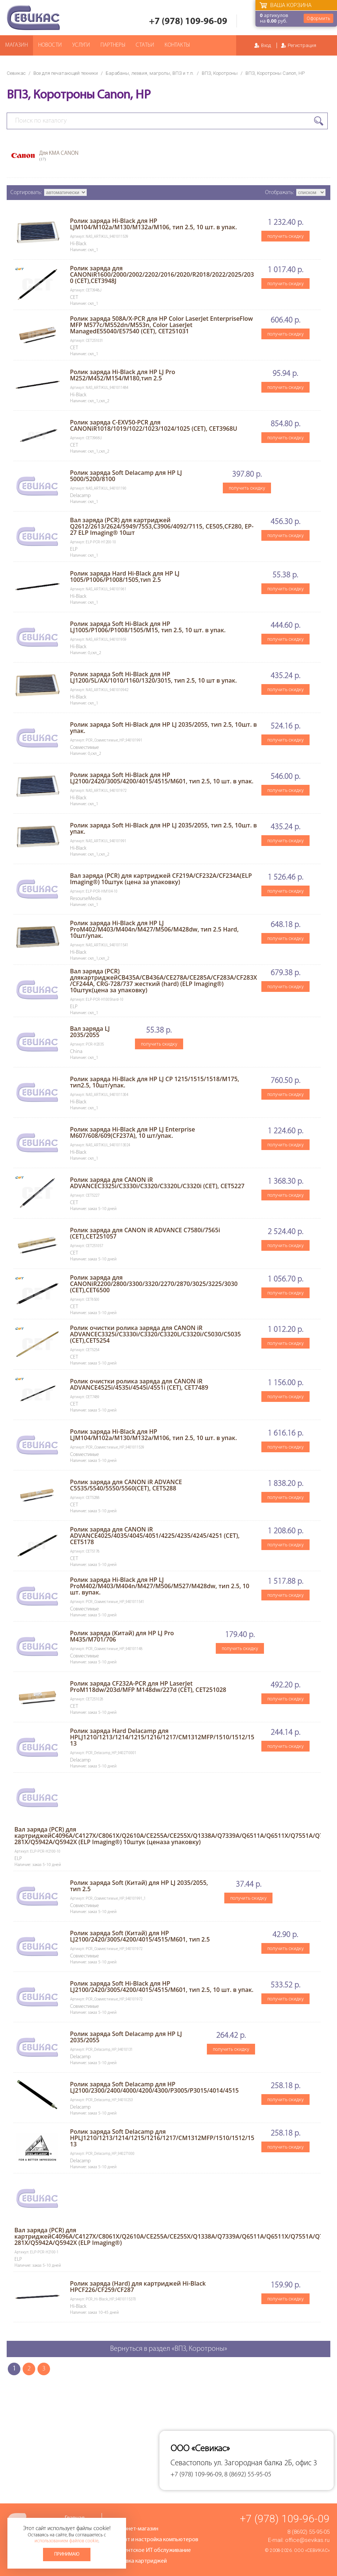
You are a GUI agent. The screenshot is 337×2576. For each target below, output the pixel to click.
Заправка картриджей (139, 2561)
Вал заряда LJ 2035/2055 (90, 1031)
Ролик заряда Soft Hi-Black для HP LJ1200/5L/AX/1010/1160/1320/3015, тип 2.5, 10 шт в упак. (153, 677)
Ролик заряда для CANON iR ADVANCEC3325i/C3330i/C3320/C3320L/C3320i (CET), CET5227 (157, 1183)
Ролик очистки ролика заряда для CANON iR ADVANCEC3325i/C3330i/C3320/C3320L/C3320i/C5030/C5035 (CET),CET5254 (155, 1334)
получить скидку (285, 236)
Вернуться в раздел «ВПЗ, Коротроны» (168, 2349)
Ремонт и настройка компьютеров (154, 2540)
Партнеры (112, 45)
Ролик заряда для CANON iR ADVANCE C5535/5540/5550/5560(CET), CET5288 (126, 1485)
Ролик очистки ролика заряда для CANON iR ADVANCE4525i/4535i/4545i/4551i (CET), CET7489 (139, 1384)
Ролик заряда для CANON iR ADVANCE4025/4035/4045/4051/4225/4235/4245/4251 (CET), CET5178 (155, 1535)
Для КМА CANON (59, 156)
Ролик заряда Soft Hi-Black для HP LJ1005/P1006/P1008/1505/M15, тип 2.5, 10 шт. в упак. (148, 627)
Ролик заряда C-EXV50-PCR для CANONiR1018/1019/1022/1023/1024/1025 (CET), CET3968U (153, 425)
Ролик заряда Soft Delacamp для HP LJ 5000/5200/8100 (126, 476)
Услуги (81, 45)
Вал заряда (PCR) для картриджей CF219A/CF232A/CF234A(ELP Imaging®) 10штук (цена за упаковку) (161, 879)
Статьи (145, 45)
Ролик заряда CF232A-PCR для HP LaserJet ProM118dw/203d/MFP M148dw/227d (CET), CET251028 (148, 1686)
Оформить (318, 18)
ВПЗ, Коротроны (220, 73)
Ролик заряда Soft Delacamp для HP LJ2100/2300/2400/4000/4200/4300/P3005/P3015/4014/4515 (154, 2087)
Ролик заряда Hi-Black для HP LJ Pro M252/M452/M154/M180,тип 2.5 (122, 375)
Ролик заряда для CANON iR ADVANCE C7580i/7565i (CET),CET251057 (145, 1233)
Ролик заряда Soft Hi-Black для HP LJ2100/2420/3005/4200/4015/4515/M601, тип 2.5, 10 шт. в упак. (162, 778)
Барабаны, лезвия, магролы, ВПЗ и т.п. (150, 73)
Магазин (16, 45)
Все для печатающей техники (65, 73)
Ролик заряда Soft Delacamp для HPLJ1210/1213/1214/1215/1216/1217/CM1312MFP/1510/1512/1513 (162, 2137)
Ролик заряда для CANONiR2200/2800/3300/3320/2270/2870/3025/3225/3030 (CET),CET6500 (154, 1283)
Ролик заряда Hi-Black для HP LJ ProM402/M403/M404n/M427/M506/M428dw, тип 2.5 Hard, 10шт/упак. (154, 929)
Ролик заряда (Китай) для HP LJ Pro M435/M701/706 (122, 1636)
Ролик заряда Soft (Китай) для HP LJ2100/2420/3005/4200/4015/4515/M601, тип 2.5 (140, 1936)
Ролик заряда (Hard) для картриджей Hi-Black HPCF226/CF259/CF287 (138, 2286)
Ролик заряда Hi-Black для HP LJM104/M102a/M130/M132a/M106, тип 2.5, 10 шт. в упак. (153, 224)
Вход (266, 45)
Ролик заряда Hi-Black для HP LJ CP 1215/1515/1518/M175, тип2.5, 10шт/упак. (154, 1082)
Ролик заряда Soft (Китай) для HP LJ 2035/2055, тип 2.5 (139, 1886)
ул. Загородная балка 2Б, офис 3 (265, 2463)
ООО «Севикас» (312, 2550)
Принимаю (66, 2554)
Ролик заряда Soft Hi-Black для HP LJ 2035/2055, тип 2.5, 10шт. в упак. (163, 727)
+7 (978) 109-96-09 (188, 21)
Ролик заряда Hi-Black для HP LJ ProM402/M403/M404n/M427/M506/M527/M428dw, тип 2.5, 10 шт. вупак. (160, 1586)
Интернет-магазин (134, 2529)
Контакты (177, 45)
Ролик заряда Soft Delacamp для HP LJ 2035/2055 (126, 2037)
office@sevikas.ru (307, 2540)
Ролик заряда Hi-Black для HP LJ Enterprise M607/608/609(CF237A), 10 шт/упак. (132, 1132)
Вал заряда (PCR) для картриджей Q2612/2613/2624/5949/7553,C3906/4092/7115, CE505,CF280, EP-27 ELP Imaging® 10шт (162, 526)
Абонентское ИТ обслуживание (151, 2550)
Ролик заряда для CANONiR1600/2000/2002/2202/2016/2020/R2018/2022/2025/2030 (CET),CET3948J (162, 274)
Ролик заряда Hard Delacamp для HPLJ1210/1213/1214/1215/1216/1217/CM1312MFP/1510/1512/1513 (162, 1737)
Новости (50, 45)
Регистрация (302, 45)
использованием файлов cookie (66, 2541)
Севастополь (191, 2463)
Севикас (16, 73)
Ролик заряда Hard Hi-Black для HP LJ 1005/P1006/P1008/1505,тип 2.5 (125, 576)
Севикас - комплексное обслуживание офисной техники (33, 17)
